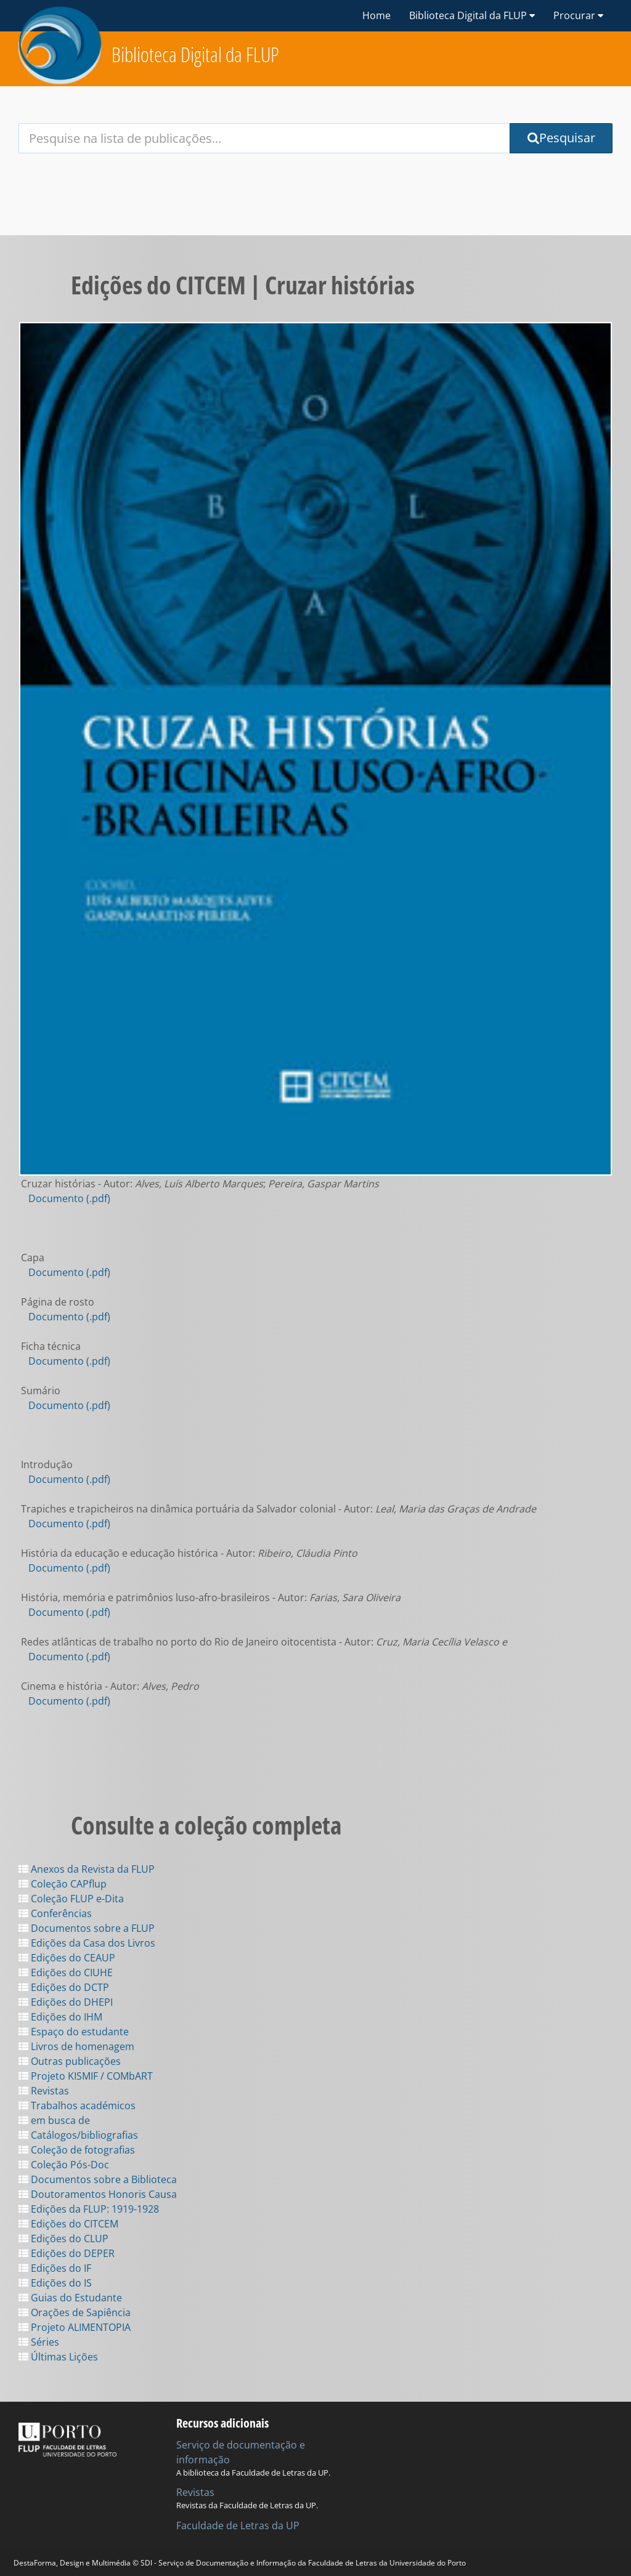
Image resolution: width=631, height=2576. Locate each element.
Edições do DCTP (63, 1987)
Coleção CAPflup (62, 1884)
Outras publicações (69, 2061)
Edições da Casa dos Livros (86, 1943)
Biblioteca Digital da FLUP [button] (472, 15)
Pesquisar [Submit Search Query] (561, 137)
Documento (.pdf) (69, 1198)
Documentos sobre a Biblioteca (97, 2179)
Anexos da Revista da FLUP (86, 1869)
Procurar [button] (578, 15)
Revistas (43, 2091)
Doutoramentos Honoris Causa (97, 2194)
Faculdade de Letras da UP (237, 2525)
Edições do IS (55, 2283)
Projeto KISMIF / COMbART (85, 2076)
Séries (38, 2342)
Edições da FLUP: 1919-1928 (88, 2209)
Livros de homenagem (76, 2046)
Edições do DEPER (66, 2253)
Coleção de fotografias (76, 2150)
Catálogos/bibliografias (78, 2135)
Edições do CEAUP (66, 1957)
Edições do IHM (60, 2017)
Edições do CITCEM (68, 2224)
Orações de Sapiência (74, 2312)
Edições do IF (54, 2268)
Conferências (55, 1913)
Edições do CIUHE (65, 1972)
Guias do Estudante (70, 2297)
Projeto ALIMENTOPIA (74, 2327)
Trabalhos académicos (77, 2105)
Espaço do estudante (73, 2031)
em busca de (54, 2120)
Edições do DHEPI (65, 2002)
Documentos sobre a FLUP (86, 1928)
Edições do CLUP (63, 2238)
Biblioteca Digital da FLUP (195, 54)
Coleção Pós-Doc (63, 2164)
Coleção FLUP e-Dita (71, 1898)
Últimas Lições (58, 2357)
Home (376, 15)
